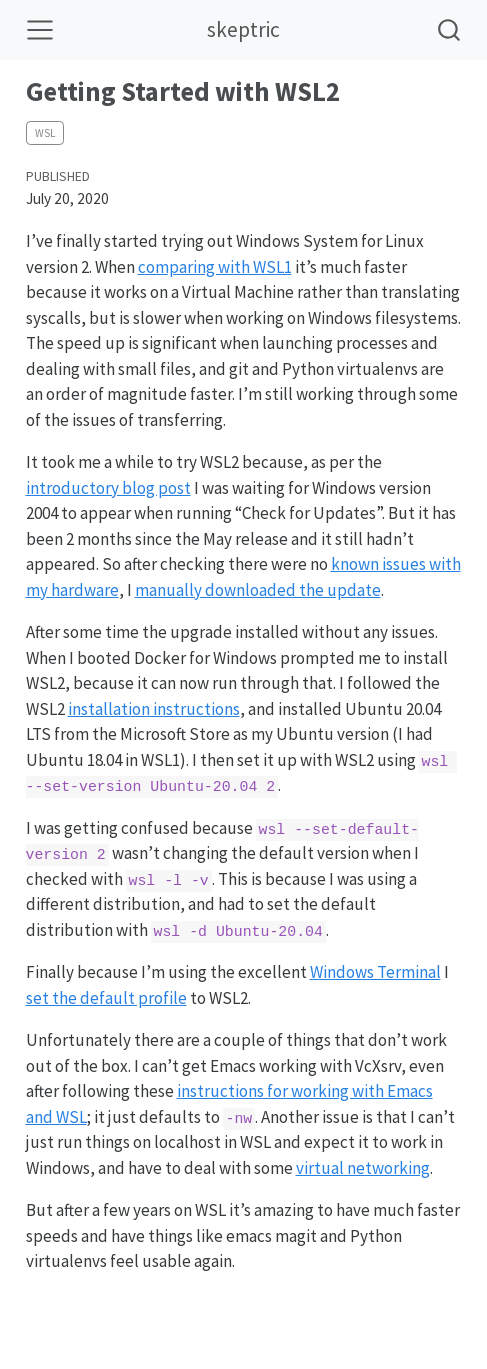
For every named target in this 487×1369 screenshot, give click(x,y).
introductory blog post (108, 488)
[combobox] (450, 29)
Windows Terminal (375, 972)
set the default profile (106, 998)
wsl (45, 133)
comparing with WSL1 (215, 267)
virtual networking (363, 1168)
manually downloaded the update (258, 590)
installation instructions (154, 709)
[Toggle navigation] (40, 30)
